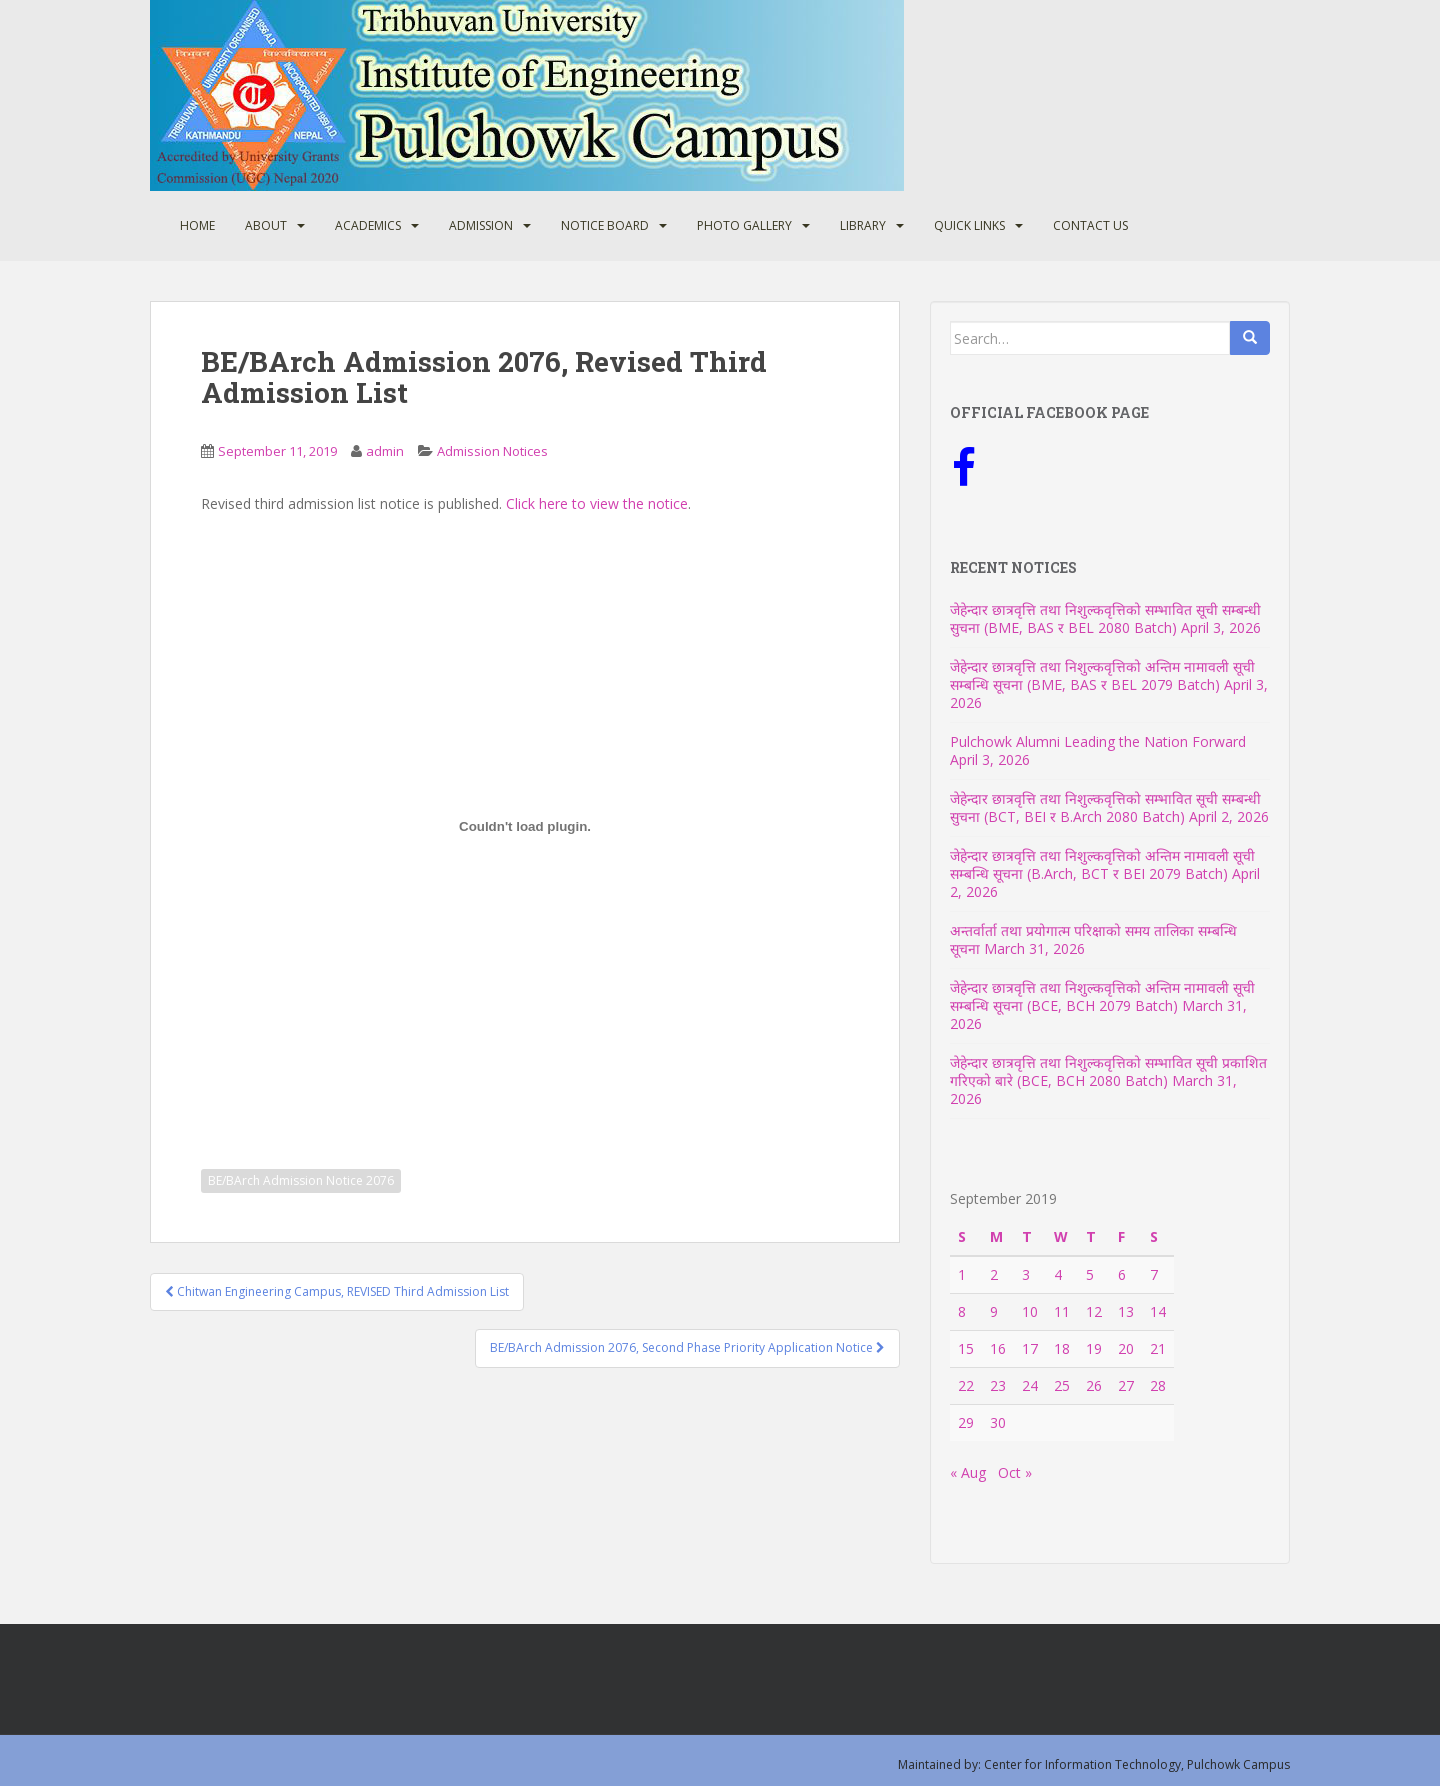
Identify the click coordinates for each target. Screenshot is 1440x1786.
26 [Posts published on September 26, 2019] (1094, 1385)
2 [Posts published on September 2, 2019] (994, 1274)
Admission (481, 225)
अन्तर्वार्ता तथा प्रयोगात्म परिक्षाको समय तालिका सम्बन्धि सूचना (1093, 939)
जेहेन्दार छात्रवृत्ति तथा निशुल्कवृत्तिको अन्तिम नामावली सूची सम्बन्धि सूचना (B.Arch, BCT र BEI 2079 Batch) (1102, 864)
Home (197, 225)
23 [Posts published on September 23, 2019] (998, 1385)
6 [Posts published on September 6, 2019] (1122, 1274)
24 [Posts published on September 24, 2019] (1030, 1385)
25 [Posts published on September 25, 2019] (1062, 1385)
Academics (368, 225)
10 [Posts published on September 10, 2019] (1030, 1311)
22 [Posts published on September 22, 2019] (966, 1385)
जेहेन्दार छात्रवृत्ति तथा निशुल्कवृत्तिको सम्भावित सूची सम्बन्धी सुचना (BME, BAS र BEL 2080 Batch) (1105, 618)
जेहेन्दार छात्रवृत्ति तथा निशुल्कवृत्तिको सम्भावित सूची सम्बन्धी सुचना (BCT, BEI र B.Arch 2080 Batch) (1105, 807)
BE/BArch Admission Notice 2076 (301, 1180)
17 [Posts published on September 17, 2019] (1030, 1348)
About (266, 225)
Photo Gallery (744, 225)
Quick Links (969, 225)
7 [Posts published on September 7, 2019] (1154, 1274)
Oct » (1015, 1472)
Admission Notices (492, 451)
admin (385, 451)
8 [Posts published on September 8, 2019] (962, 1311)
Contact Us (1090, 225)
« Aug (968, 1472)
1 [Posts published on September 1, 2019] (962, 1274)
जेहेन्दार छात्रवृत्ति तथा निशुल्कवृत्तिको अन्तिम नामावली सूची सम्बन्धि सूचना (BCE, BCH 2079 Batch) (1102, 996)
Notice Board (605, 225)
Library (863, 225)
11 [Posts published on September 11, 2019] (1062, 1311)
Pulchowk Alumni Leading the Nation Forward (1098, 741)
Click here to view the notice (597, 503)
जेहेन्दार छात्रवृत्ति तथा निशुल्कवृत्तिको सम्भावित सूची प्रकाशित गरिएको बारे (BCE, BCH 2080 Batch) (1108, 1071)
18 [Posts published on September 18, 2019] (1062, 1348)
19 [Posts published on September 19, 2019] (1094, 1348)
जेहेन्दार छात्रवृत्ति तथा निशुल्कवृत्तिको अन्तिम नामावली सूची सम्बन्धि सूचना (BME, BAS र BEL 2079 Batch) (1102, 675)
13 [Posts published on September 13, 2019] (1126, 1311)
